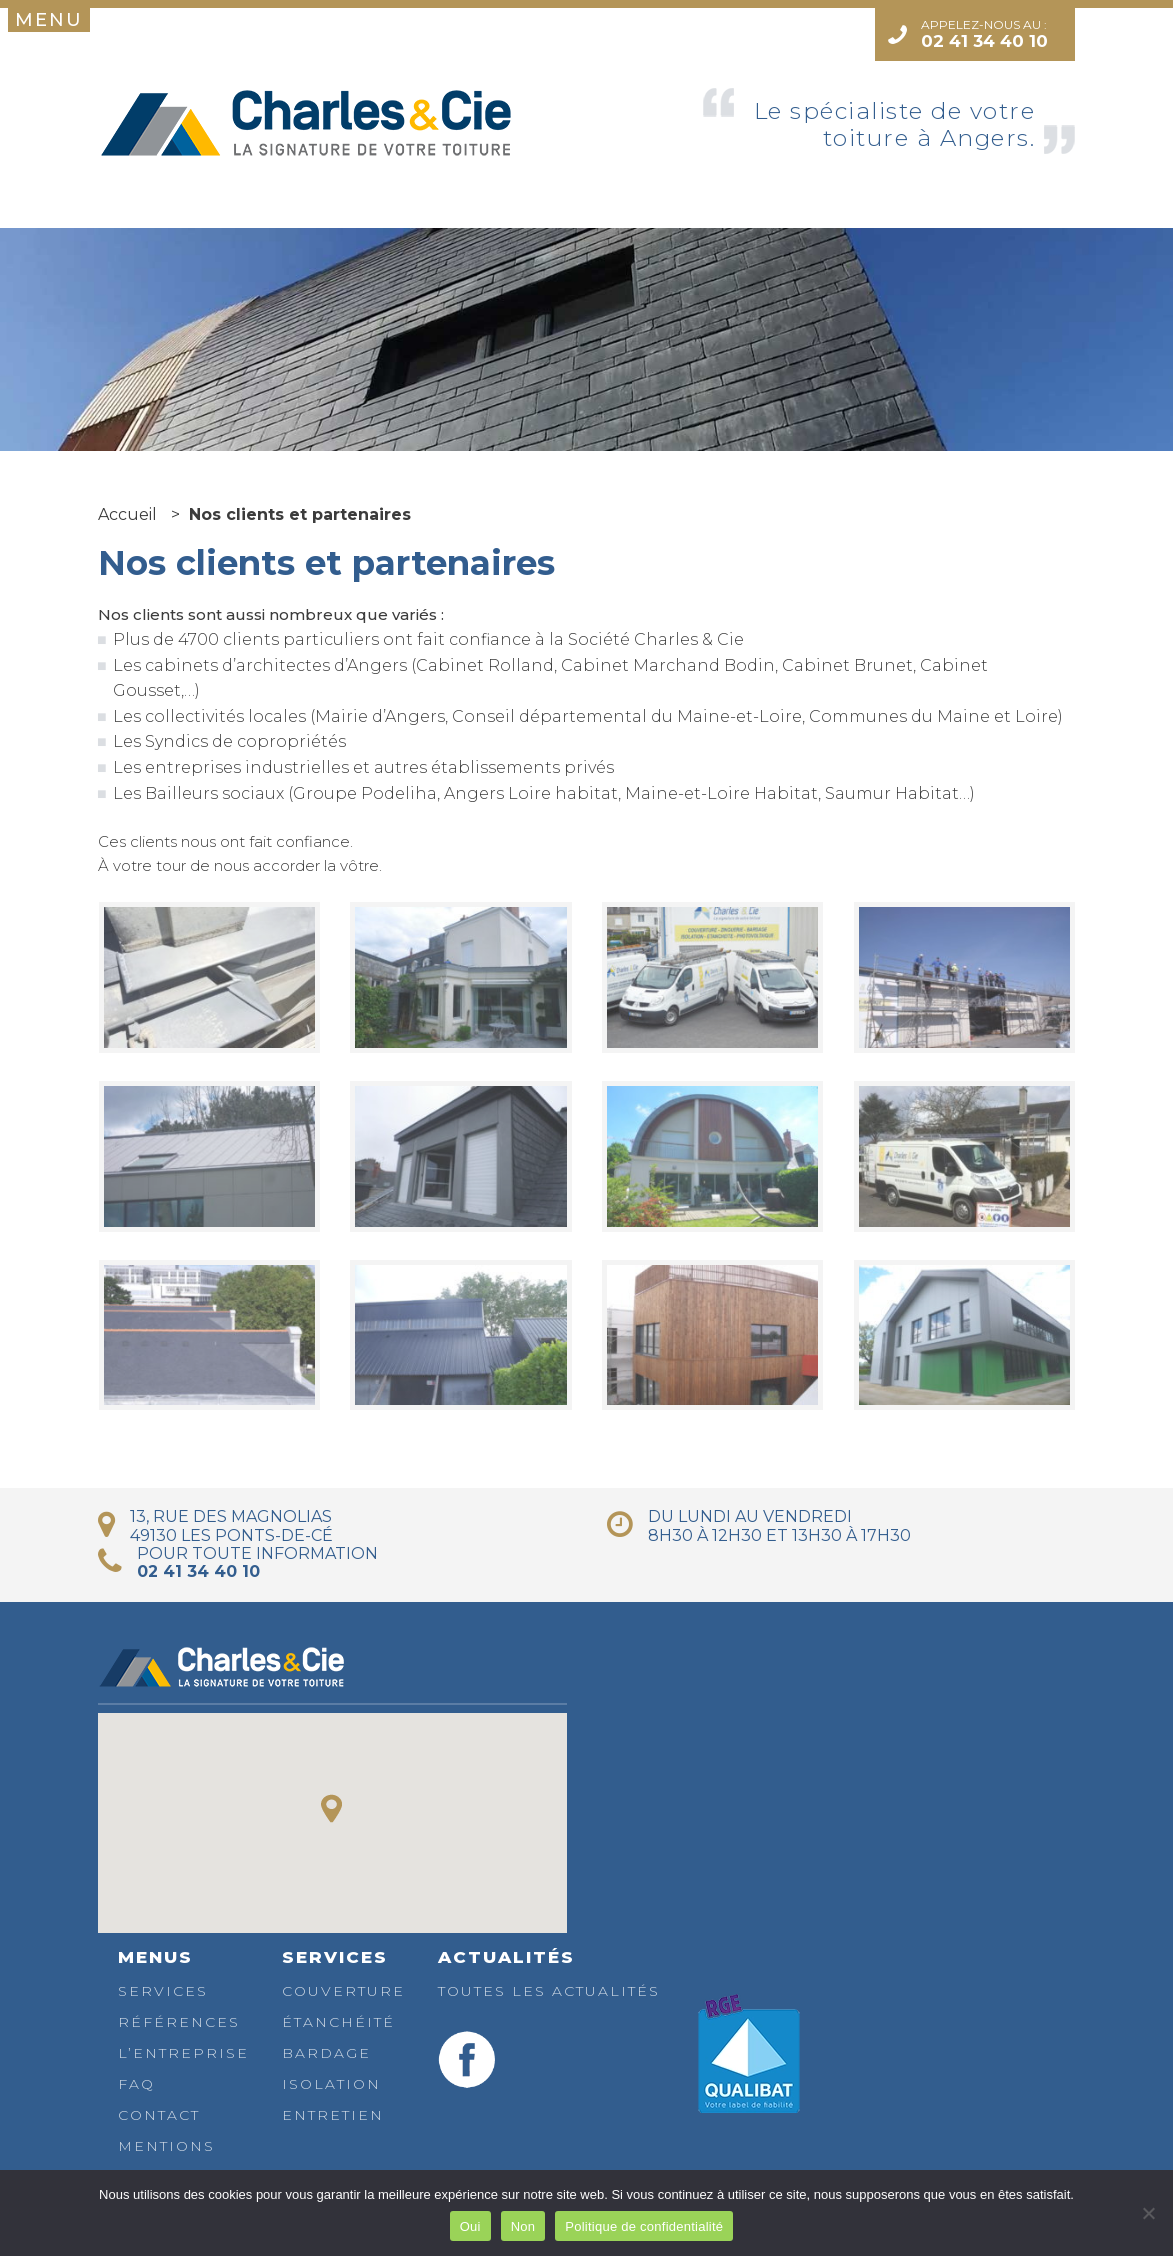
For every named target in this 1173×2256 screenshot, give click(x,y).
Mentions (166, 2146)
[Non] (1148, 2213)
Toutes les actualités (549, 1991)
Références (179, 2022)
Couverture (343, 1991)
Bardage (326, 2053)
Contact (159, 2115)
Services (163, 1991)
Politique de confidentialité (644, 2226)
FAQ (136, 2084)
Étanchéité (338, 2022)
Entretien (333, 2115)
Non (523, 2226)
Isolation (331, 2084)
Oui (470, 2226)
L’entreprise (183, 2053)
